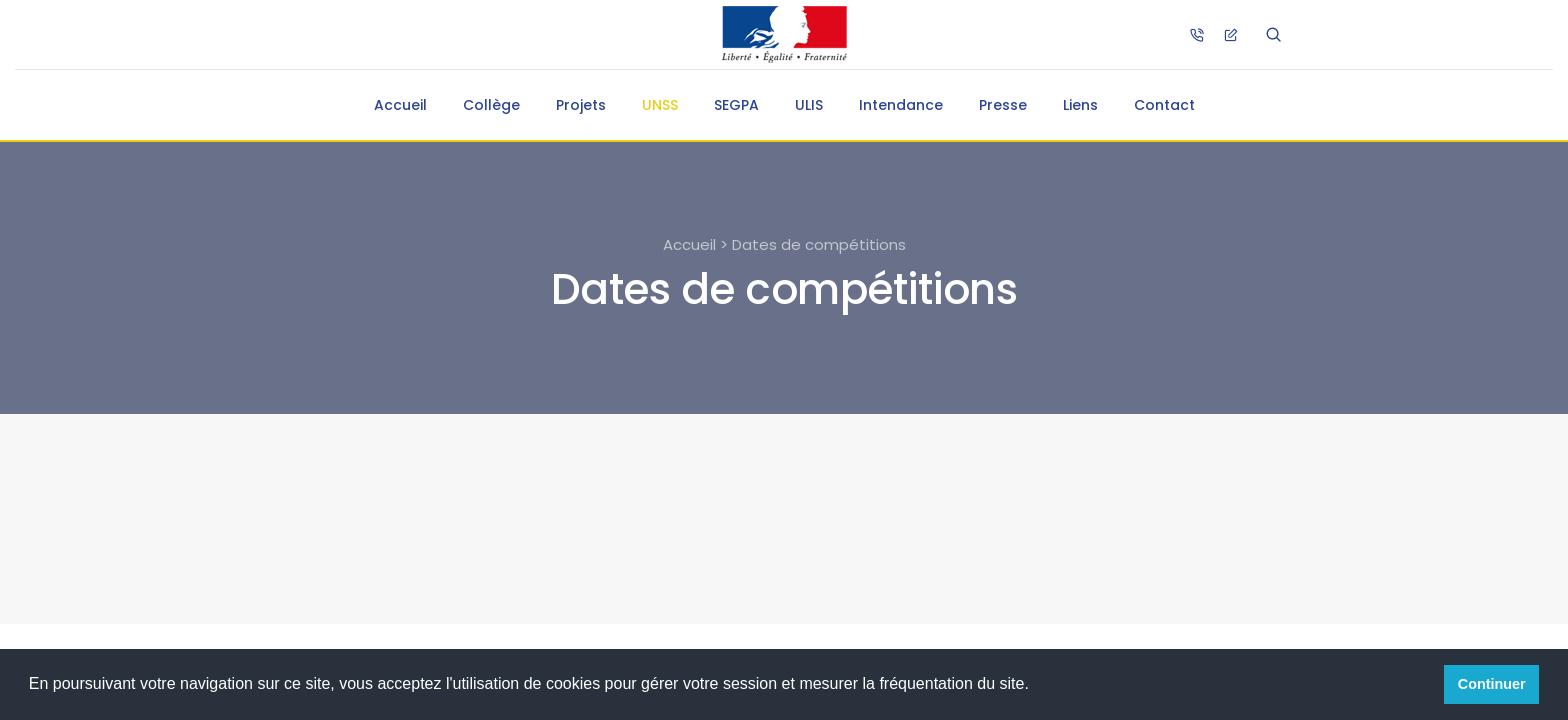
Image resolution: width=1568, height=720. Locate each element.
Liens (1080, 105)
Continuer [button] (1492, 684)
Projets (581, 105)
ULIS (809, 105)
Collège (491, 105)
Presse (1003, 105)
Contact (1164, 105)
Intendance (901, 105)
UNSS (660, 105)
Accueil (400, 105)
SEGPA (736, 105)
